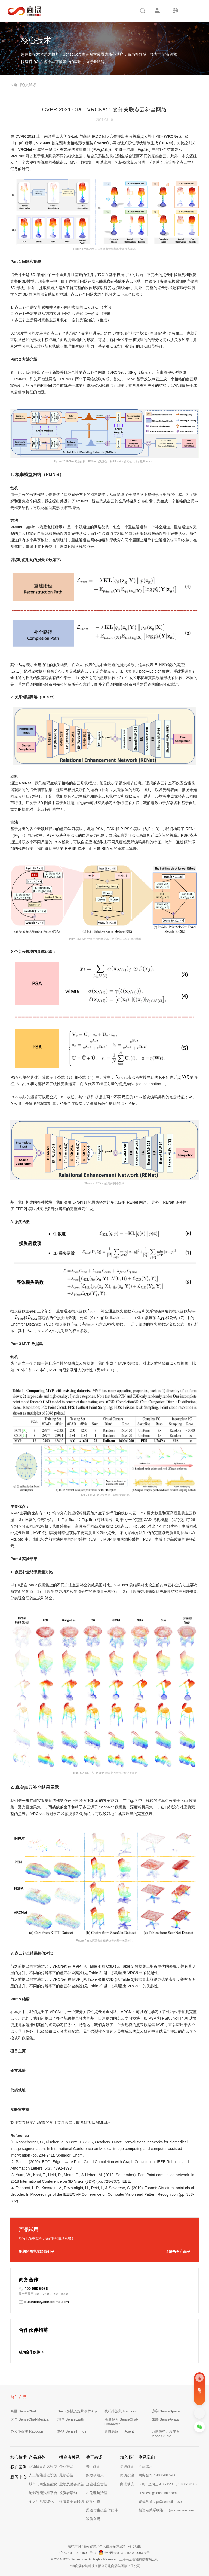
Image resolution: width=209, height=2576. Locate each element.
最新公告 (66, 2475)
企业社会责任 (96, 2484)
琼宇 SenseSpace (166, 2411)
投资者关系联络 (71, 2502)
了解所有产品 (177, 2251)
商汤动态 (127, 2484)
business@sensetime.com (44, 2302)
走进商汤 (127, 2466)
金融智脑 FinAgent (119, 2431)
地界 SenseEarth (70, 2419)
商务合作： (157, 2475)
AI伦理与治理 (96, 2493)
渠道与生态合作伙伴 (102, 2510)
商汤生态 (93, 2502)
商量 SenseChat (23, 2411)
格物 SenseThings (71, 2431)
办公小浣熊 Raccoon (26, 2431)
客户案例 (18, 2467)
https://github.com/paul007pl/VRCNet (41, 2096)
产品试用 (146, 2466)
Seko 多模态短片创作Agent (78, 2411)
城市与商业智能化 (43, 2484)
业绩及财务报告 (71, 2484)
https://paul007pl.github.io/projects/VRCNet (46, 2057)
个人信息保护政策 (112, 2546)
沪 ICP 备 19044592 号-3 (77, 2553)
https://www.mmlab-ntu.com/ (34, 2116)
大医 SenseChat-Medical (29, 2419)
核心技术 (18, 2457)
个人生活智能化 (41, 2502)
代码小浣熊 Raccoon (120, 2411)
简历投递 (127, 2475)
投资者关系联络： (166, 2510)
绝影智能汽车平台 (43, 2493)
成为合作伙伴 (31, 2352)
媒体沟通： (162, 2502)
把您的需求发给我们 (36, 2251)
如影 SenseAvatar (166, 2419)
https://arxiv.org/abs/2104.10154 (37, 2077)
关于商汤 (93, 2466)
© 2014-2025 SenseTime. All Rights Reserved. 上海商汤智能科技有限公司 (104, 2559)
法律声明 (74, 2546)
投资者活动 (68, 2493)
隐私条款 (90, 2546)
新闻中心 (18, 2476)
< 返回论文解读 (23, 84)
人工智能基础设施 (43, 2475)
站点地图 (134, 2546)
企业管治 (66, 2466)
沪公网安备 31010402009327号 (124, 2552)
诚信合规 (93, 2519)
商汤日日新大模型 (43, 2466)
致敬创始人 (95, 2475)
